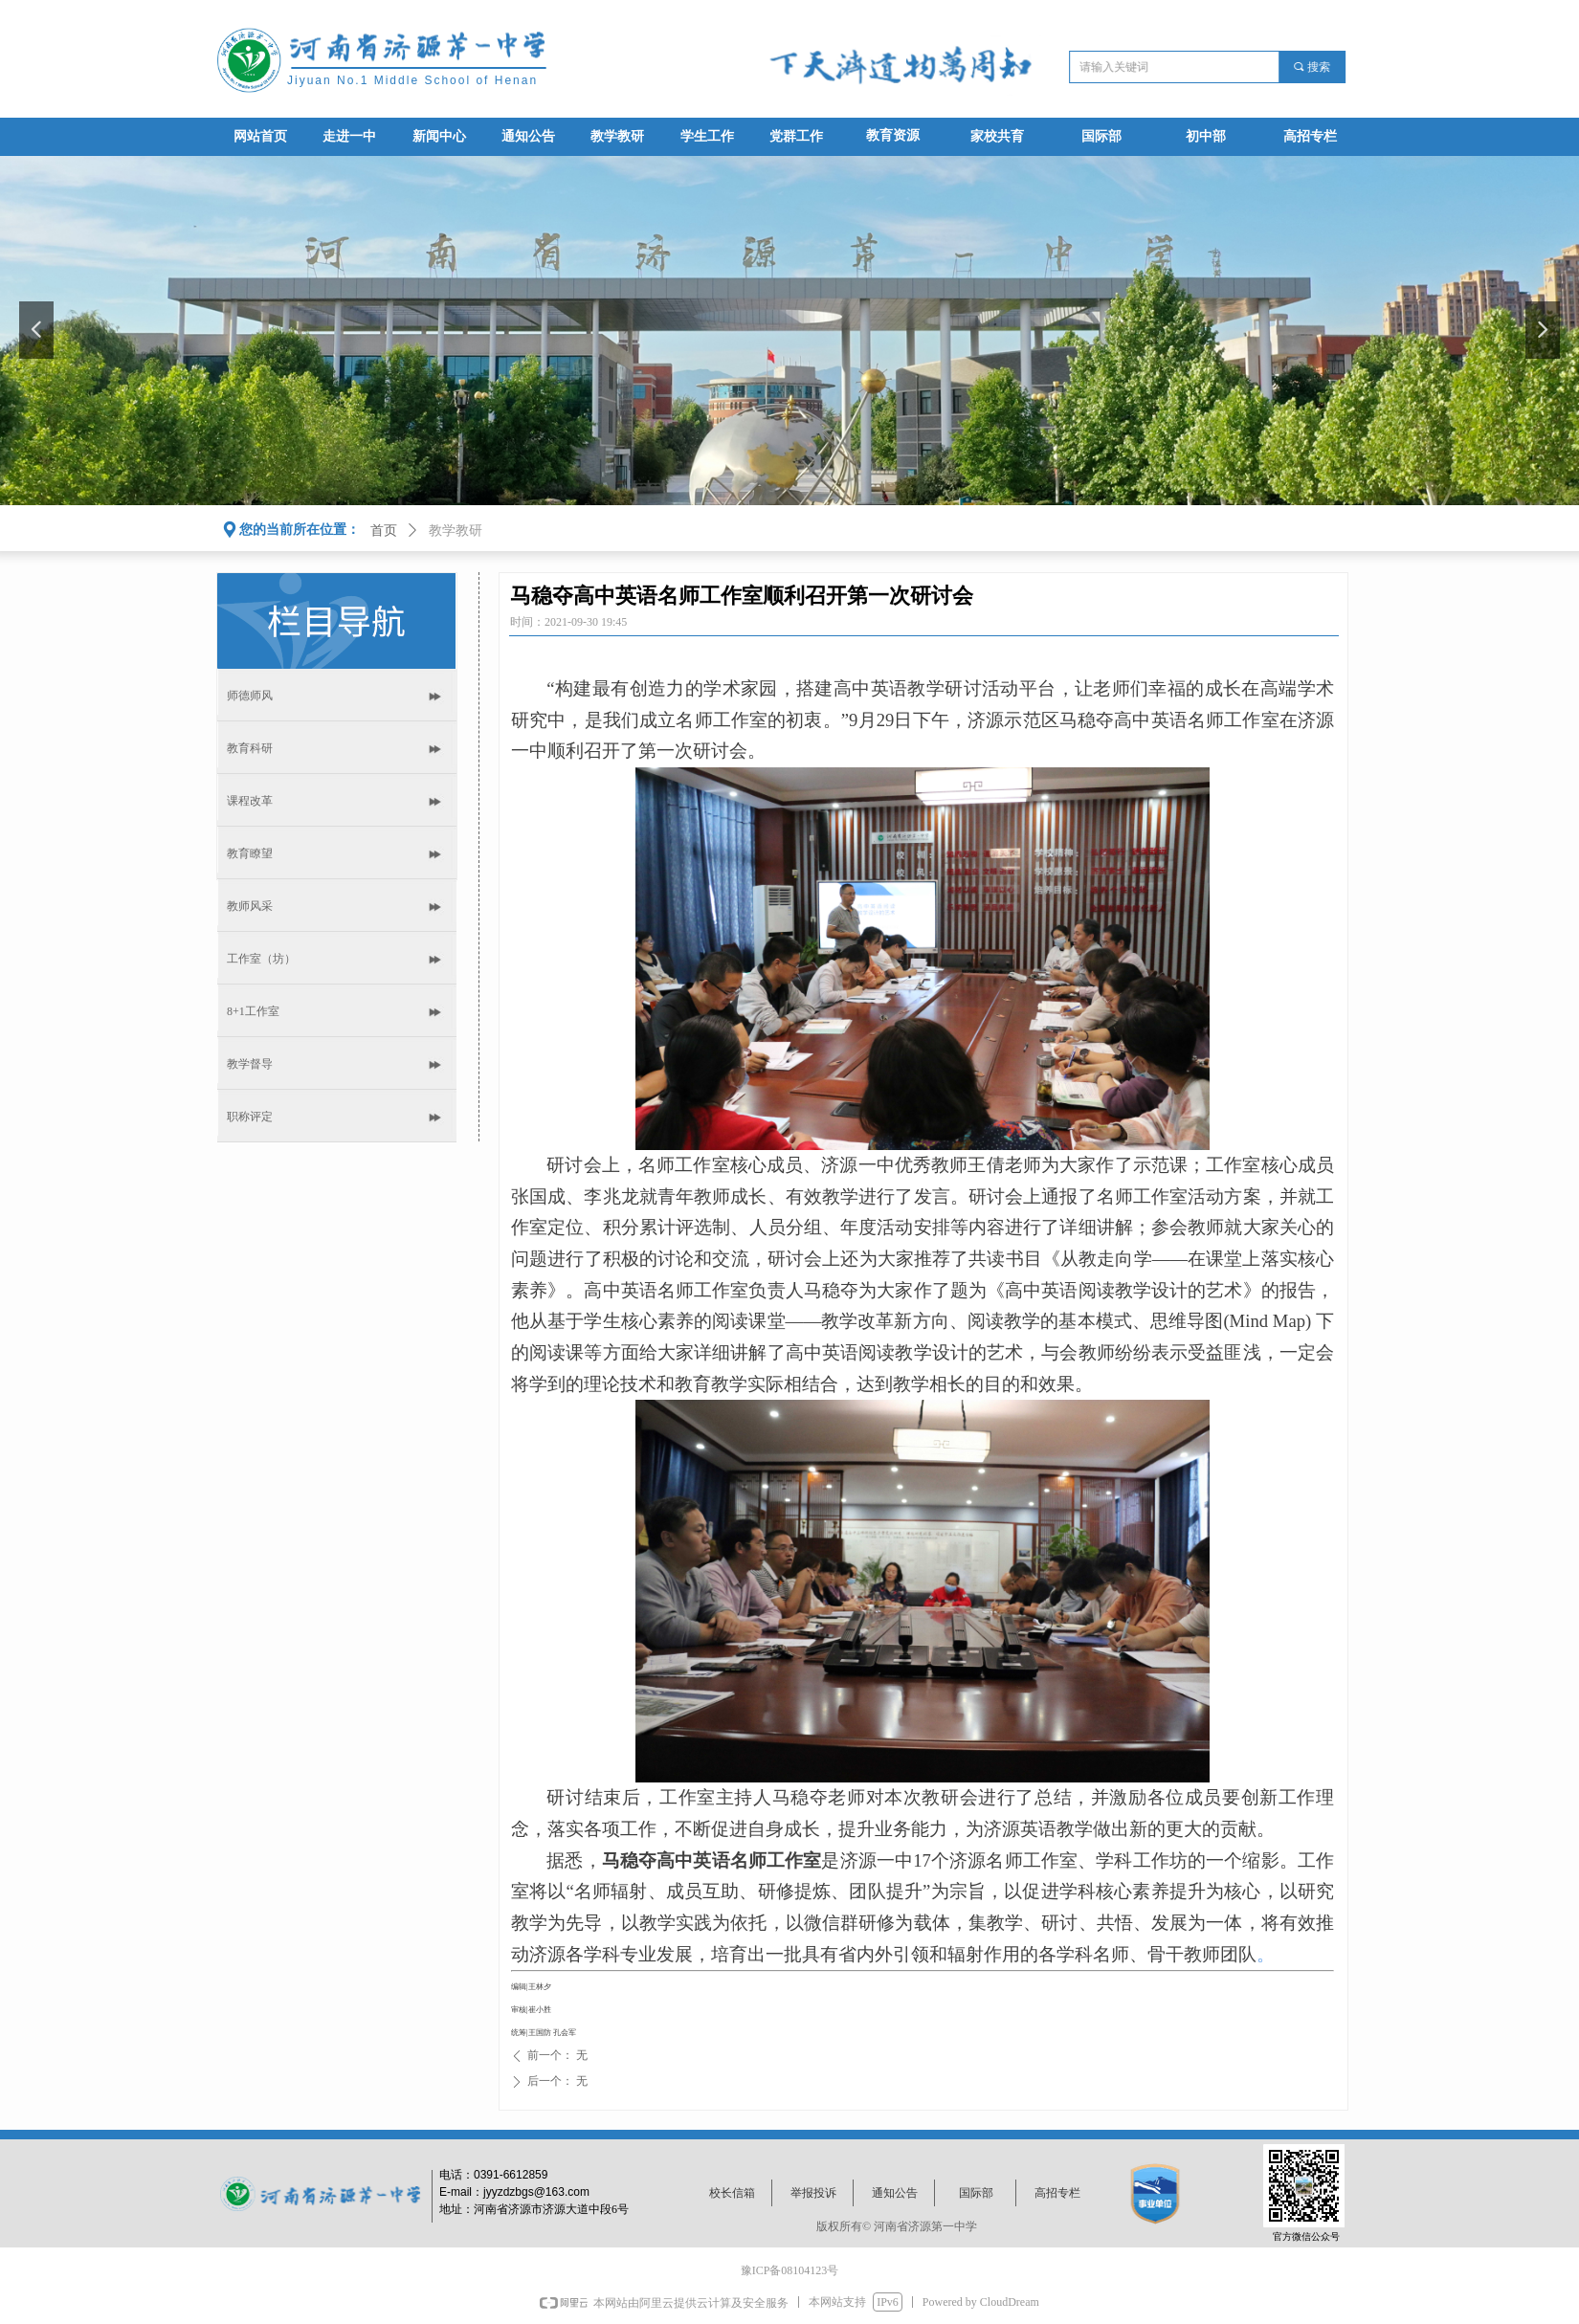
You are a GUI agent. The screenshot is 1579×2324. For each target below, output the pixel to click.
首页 (383, 530)
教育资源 (893, 135)
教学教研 (455, 530)
